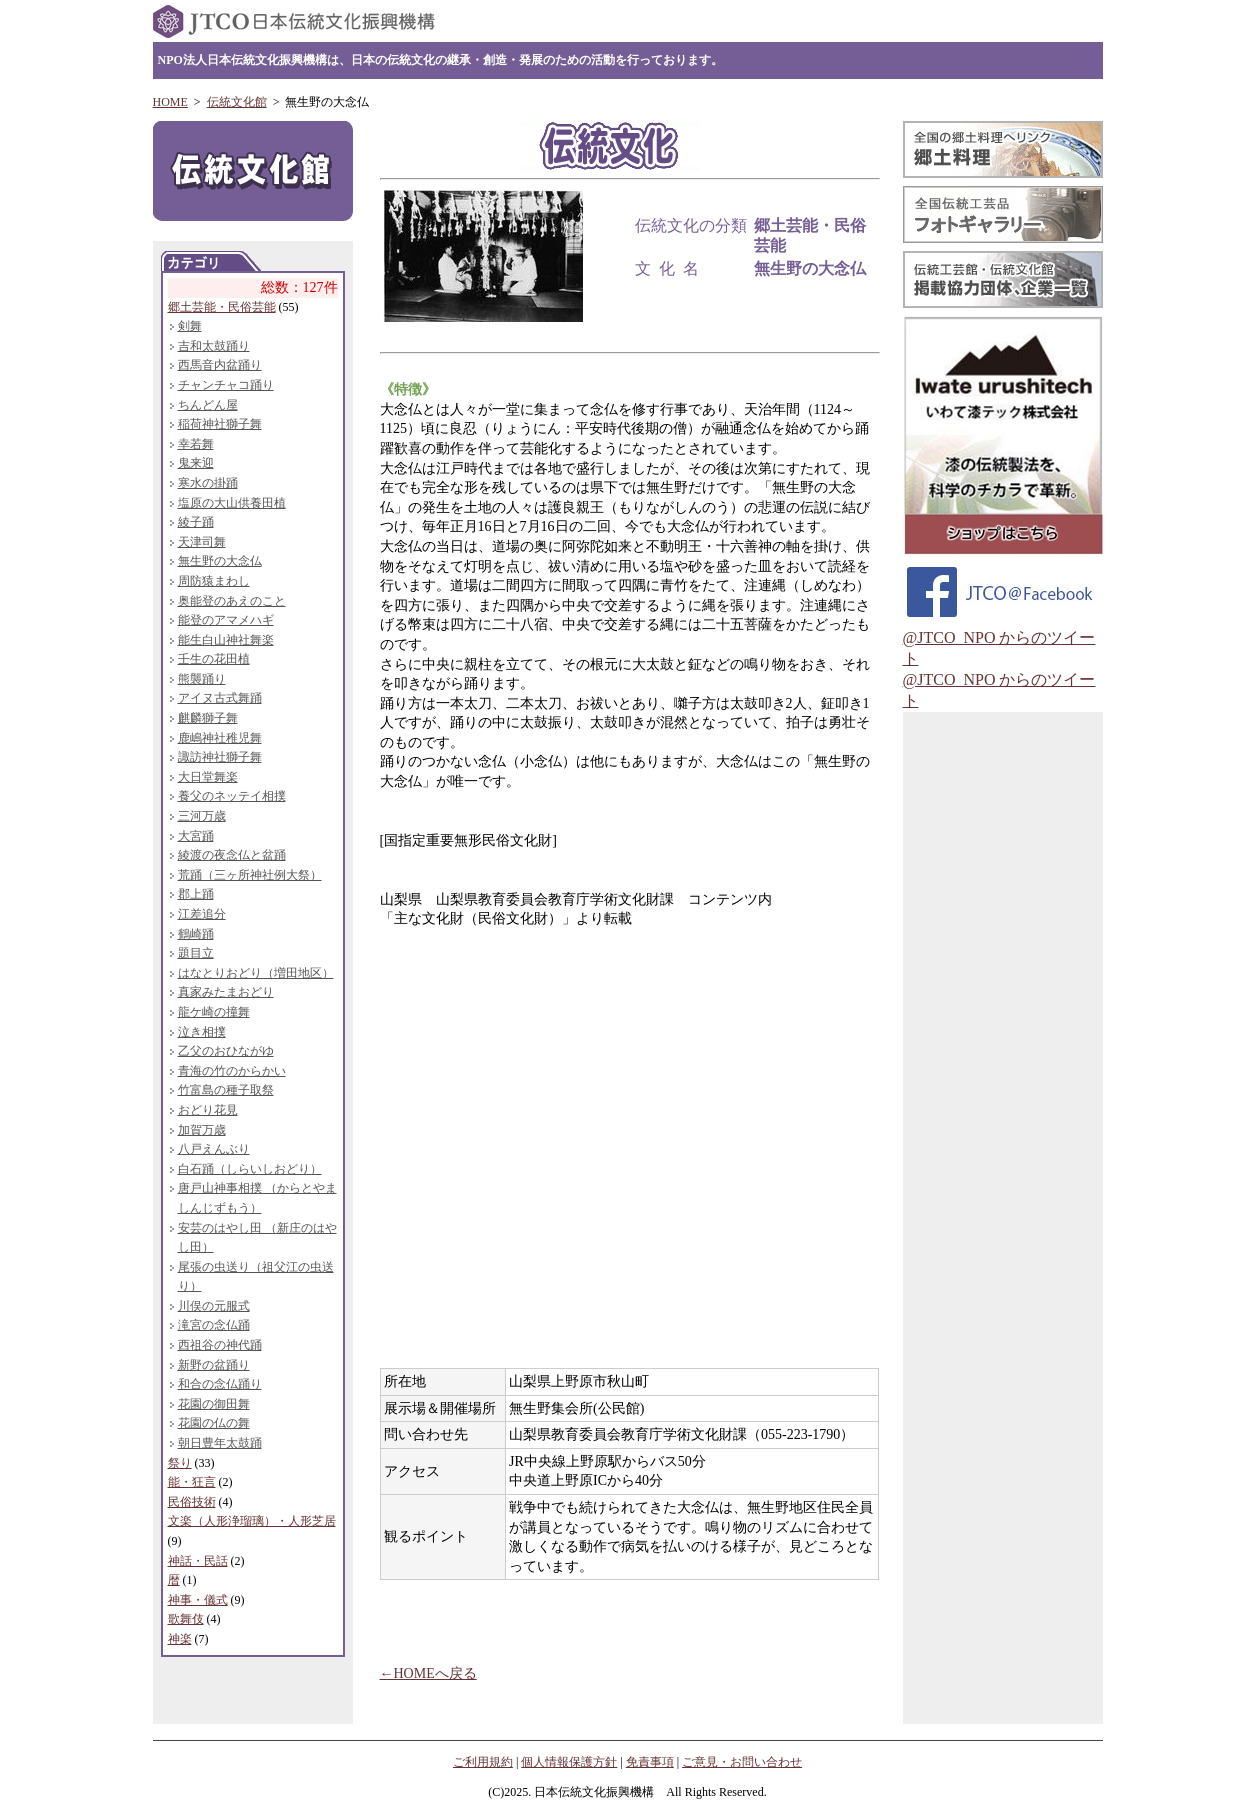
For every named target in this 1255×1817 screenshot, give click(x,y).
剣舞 (190, 326)
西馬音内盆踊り (220, 365)
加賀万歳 (202, 1130)
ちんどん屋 (208, 405)
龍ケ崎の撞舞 (214, 1012)
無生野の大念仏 (220, 561)
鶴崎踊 (196, 934)
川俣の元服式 (214, 1306)
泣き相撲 (202, 1032)
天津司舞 (202, 542)
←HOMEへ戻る (428, 1673)
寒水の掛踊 (208, 483)
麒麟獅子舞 (208, 718)
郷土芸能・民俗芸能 (222, 307)
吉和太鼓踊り (214, 346)
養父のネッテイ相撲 (232, 796)
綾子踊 (196, 522)
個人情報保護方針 (569, 1762)
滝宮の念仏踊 (214, 1325)
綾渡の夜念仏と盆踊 (232, 855)
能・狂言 (192, 1482)
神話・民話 (198, 1561)
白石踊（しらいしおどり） (250, 1169)
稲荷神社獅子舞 (220, 424)
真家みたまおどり (226, 992)
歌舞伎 (186, 1619)
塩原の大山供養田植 (232, 503)
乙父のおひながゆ (226, 1051)
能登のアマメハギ (226, 620)
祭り (180, 1463)
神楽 (180, 1639)
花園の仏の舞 (214, 1423)
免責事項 (650, 1762)
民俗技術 (192, 1502)
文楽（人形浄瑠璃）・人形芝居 (252, 1521)
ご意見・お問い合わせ (742, 1762)
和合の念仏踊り (220, 1384)
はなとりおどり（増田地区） (256, 973)
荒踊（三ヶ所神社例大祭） (250, 875)
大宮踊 (196, 836)
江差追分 (202, 914)
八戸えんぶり (214, 1149)
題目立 (196, 953)
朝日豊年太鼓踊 (220, 1443)
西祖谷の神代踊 (220, 1345)
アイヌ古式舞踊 (220, 698)
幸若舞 (196, 444)
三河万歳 (202, 816)
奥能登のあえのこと (232, 601)
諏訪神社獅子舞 (220, 757)
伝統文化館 (237, 102)
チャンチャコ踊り (226, 385)
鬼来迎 (196, 463)
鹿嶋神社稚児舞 (220, 738)
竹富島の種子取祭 (226, 1090)
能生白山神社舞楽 (226, 640)
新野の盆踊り (214, 1365)
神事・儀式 (198, 1600)
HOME (170, 102)
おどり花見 (208, 1110)
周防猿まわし (214, 581)
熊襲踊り (202, 679)
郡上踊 (196, 894)
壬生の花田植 (214, 659)
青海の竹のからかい (232, 1071)
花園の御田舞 (214, 1404)
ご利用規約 (483, 1762)
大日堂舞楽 (208, 777)
